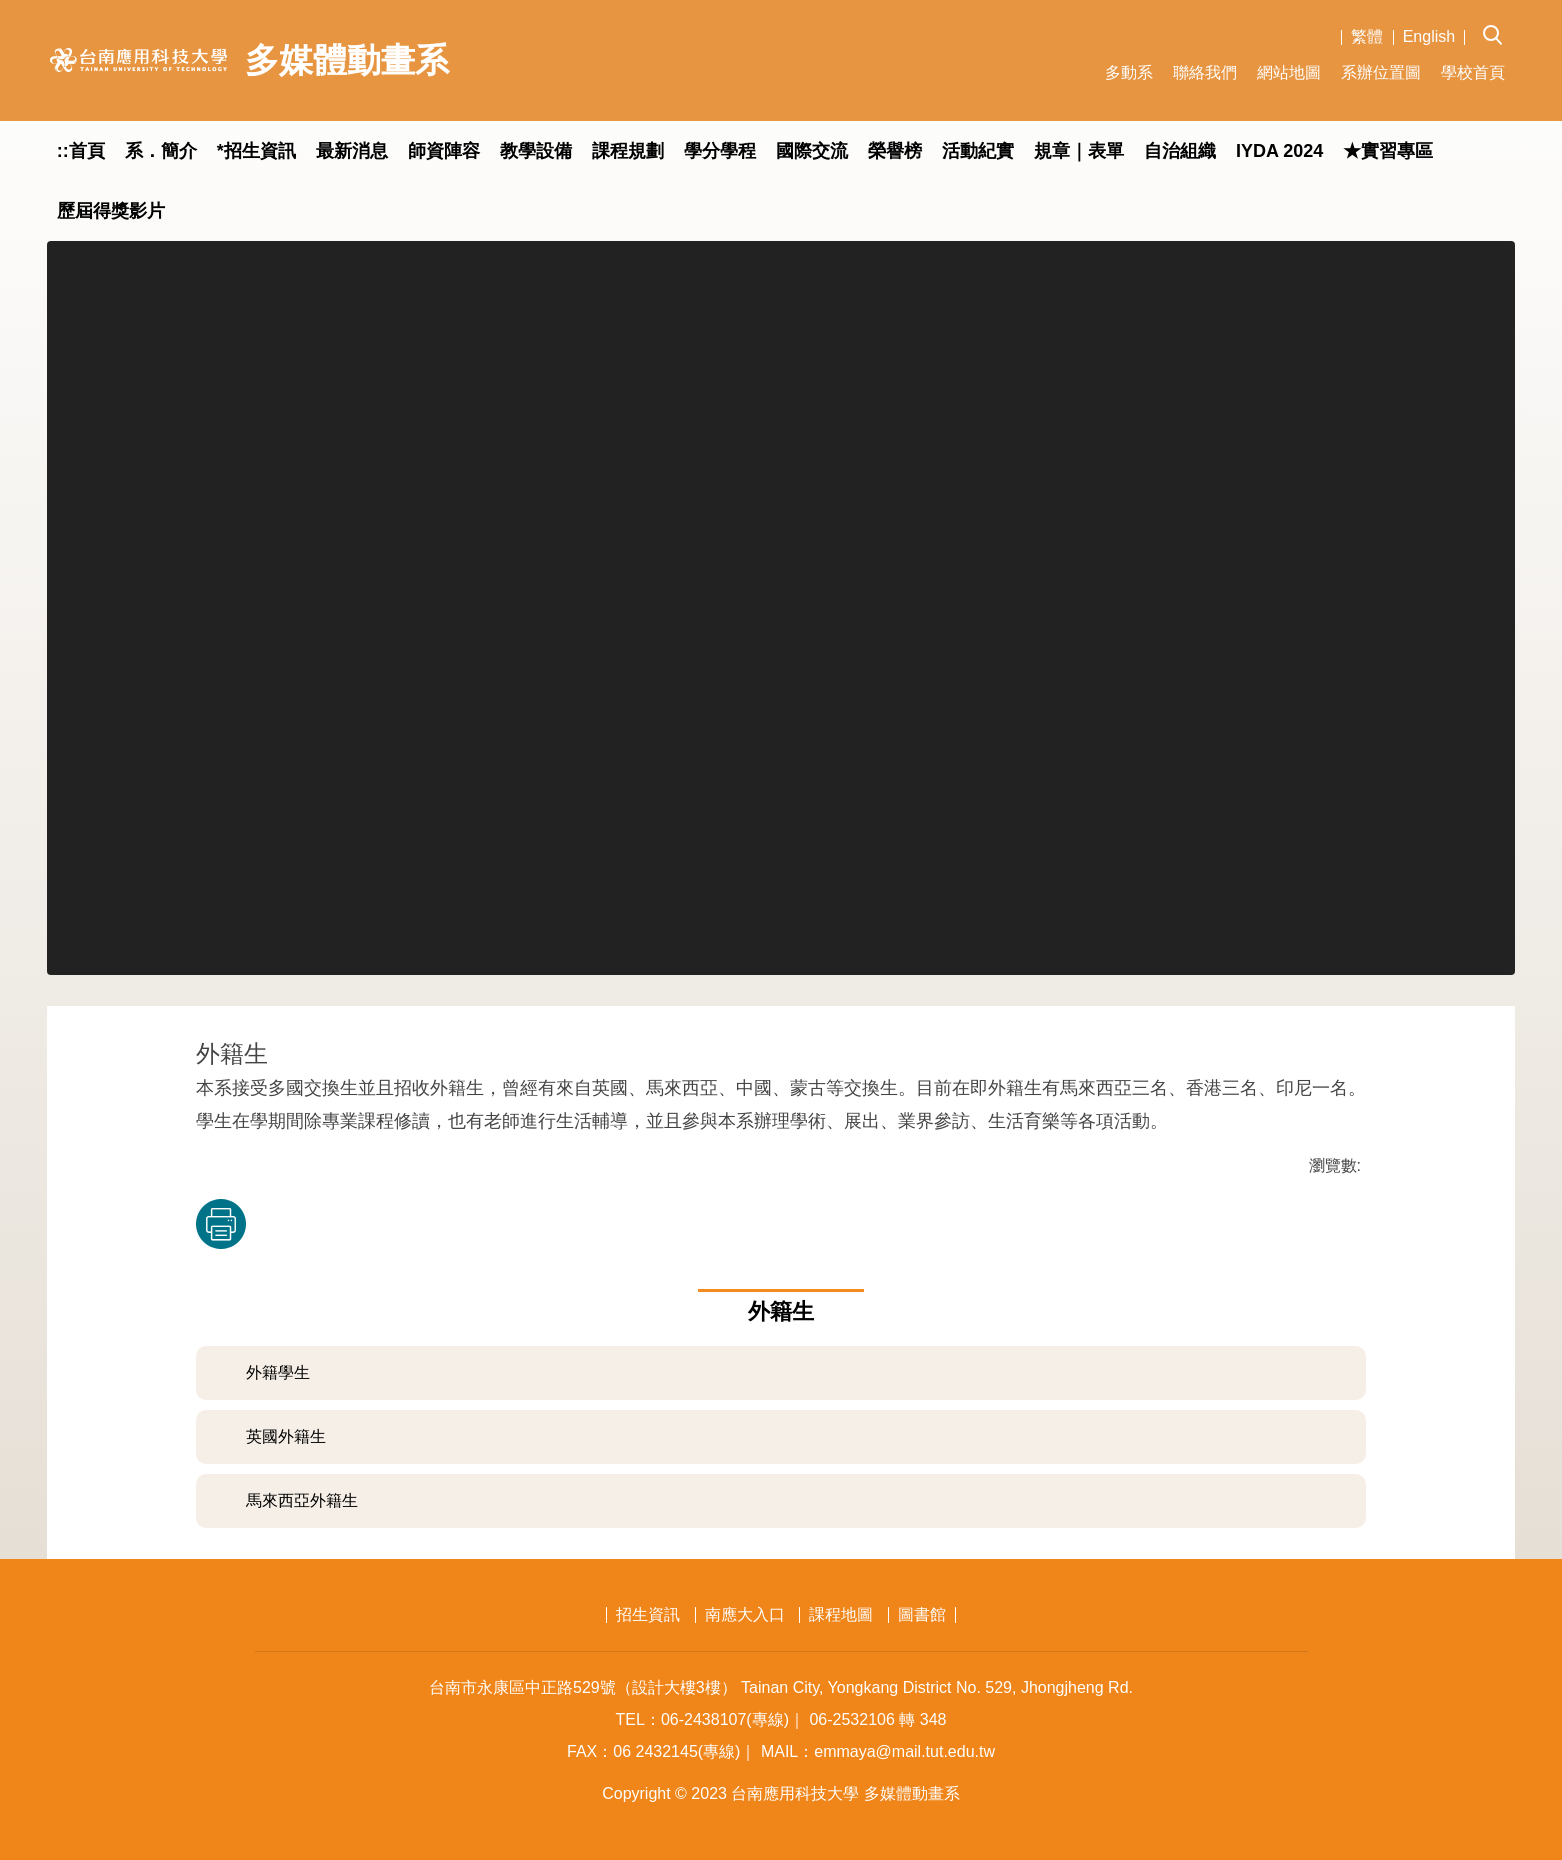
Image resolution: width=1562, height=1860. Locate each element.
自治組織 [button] (1180, 151)
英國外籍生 (286, 1436)
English (1429, 36)
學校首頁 (1473, 72)
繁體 (1367, 36)
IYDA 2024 (1279, 151)
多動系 (1129, 72)
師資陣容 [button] (444, 151)
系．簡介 (161, 151)
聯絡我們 (1205, 72)
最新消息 (352, 151)
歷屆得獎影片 (111, 211)
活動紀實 (978, 151)
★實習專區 (1388, 151)
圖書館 (922, 1614)
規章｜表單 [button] (1079, 151)
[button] (1499, 21)
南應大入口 (745, 1614)
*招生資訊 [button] (256, 151)
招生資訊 (648, 1614)
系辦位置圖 (1381, 72)
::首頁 (81, 151)
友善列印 (221, 1224)
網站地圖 (1289, 72)
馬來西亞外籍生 (302, 1500)
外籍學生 (278, 1372)
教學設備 (536, 151)
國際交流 (812, 151)
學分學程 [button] (720, 151)
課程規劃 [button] (628, 151)
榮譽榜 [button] (895, 151)
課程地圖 (841, 1614)
